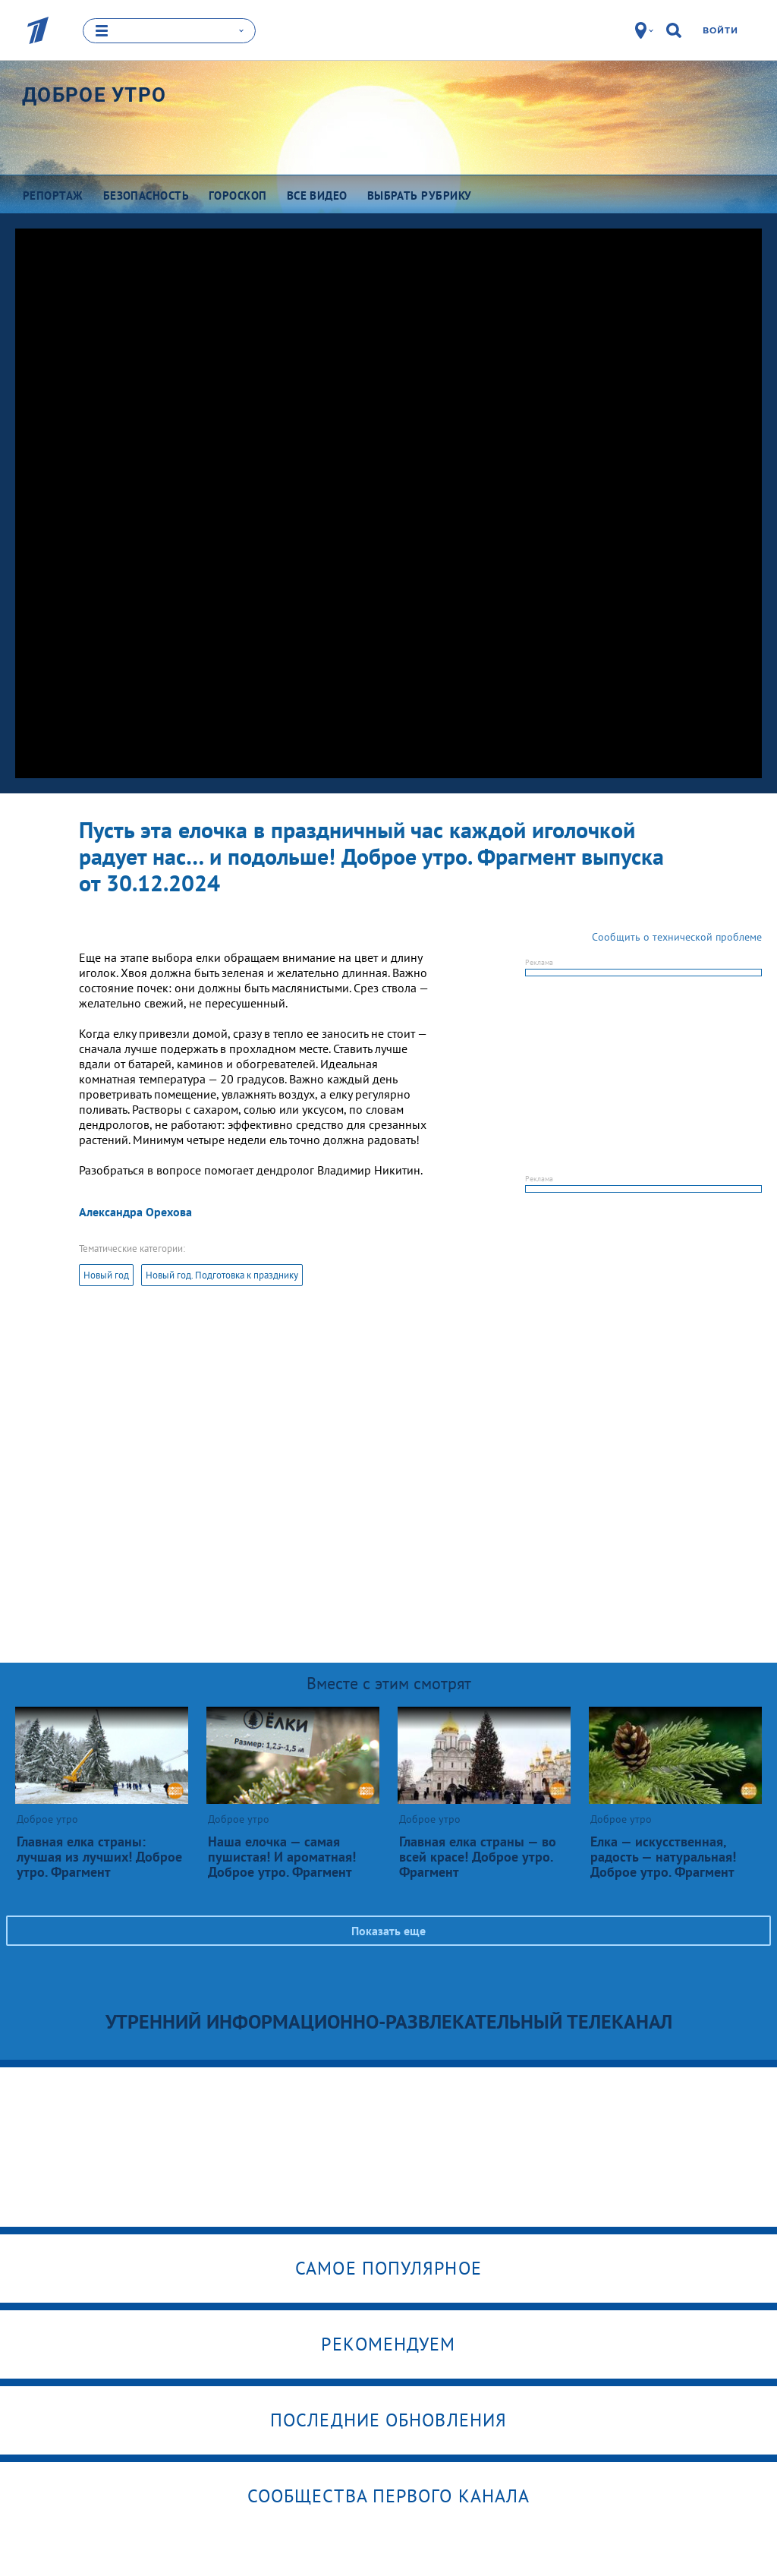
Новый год (106, 1275)
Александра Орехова (135, 1211)
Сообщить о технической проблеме (677, 937)
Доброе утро (94, 95)
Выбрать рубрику (419, 195)
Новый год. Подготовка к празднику (222, 1275)
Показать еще (388, 1930)
